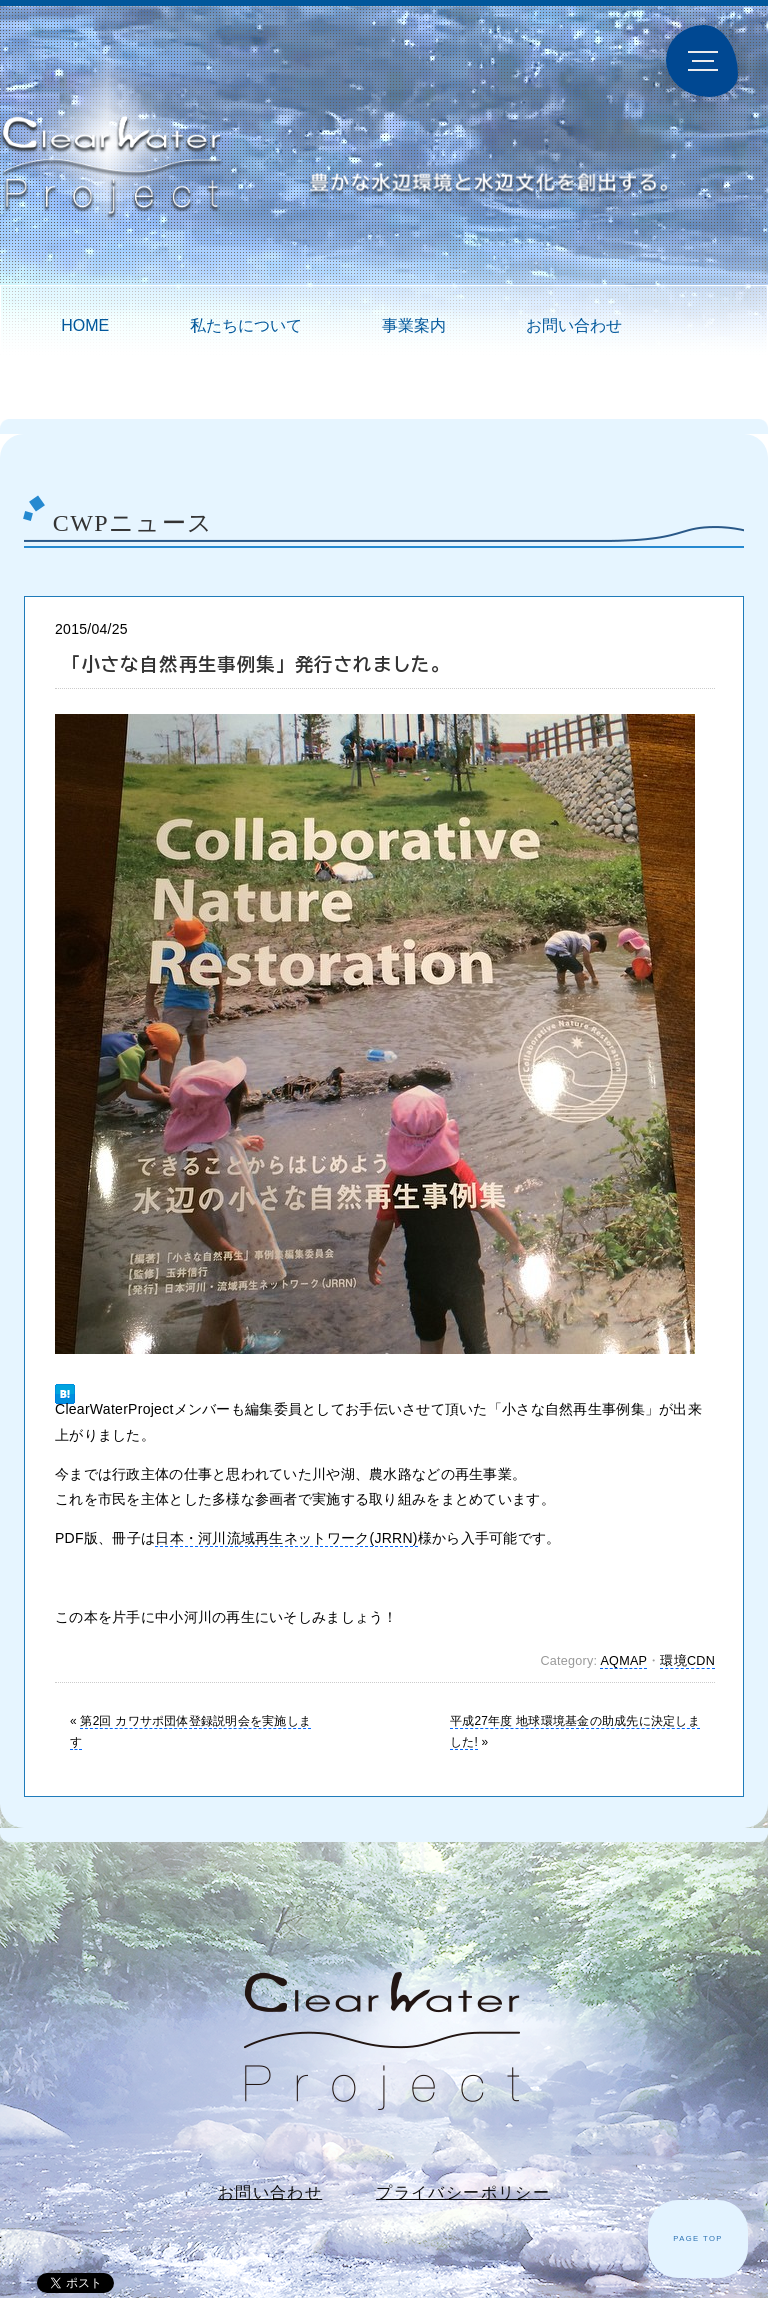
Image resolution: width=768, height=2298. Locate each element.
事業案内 (414, 325)
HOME (85, 325)
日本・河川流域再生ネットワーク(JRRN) (286, 1538)
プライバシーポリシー (463, 2192)
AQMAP (623, 1661)
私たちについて (246, 325)
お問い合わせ (574, 325)
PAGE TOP (698, 2238)
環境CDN (687, 1661)
